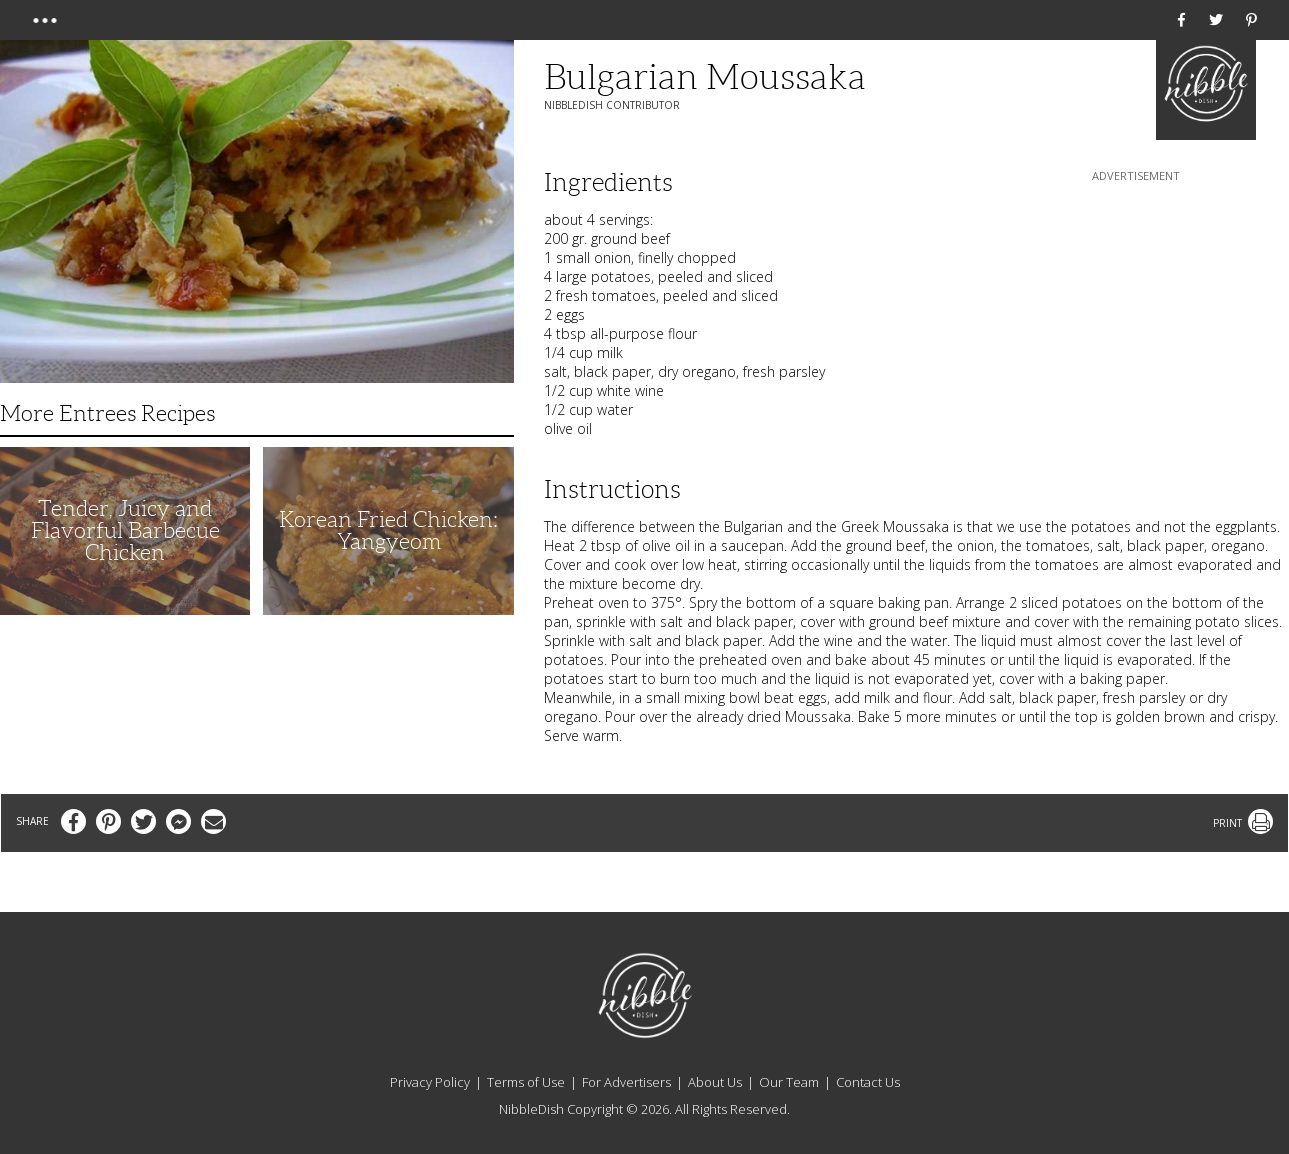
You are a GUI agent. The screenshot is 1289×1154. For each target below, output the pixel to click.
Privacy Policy (430, 1082)
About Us (715, 1082)
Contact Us (868, 1082)
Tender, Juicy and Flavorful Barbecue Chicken (125, 530)
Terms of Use (526, 1082)
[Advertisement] (1136, 311)
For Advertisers (626, 1082)
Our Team (789, 1082)
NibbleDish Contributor (612, 105)
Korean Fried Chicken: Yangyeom (388, 530)
